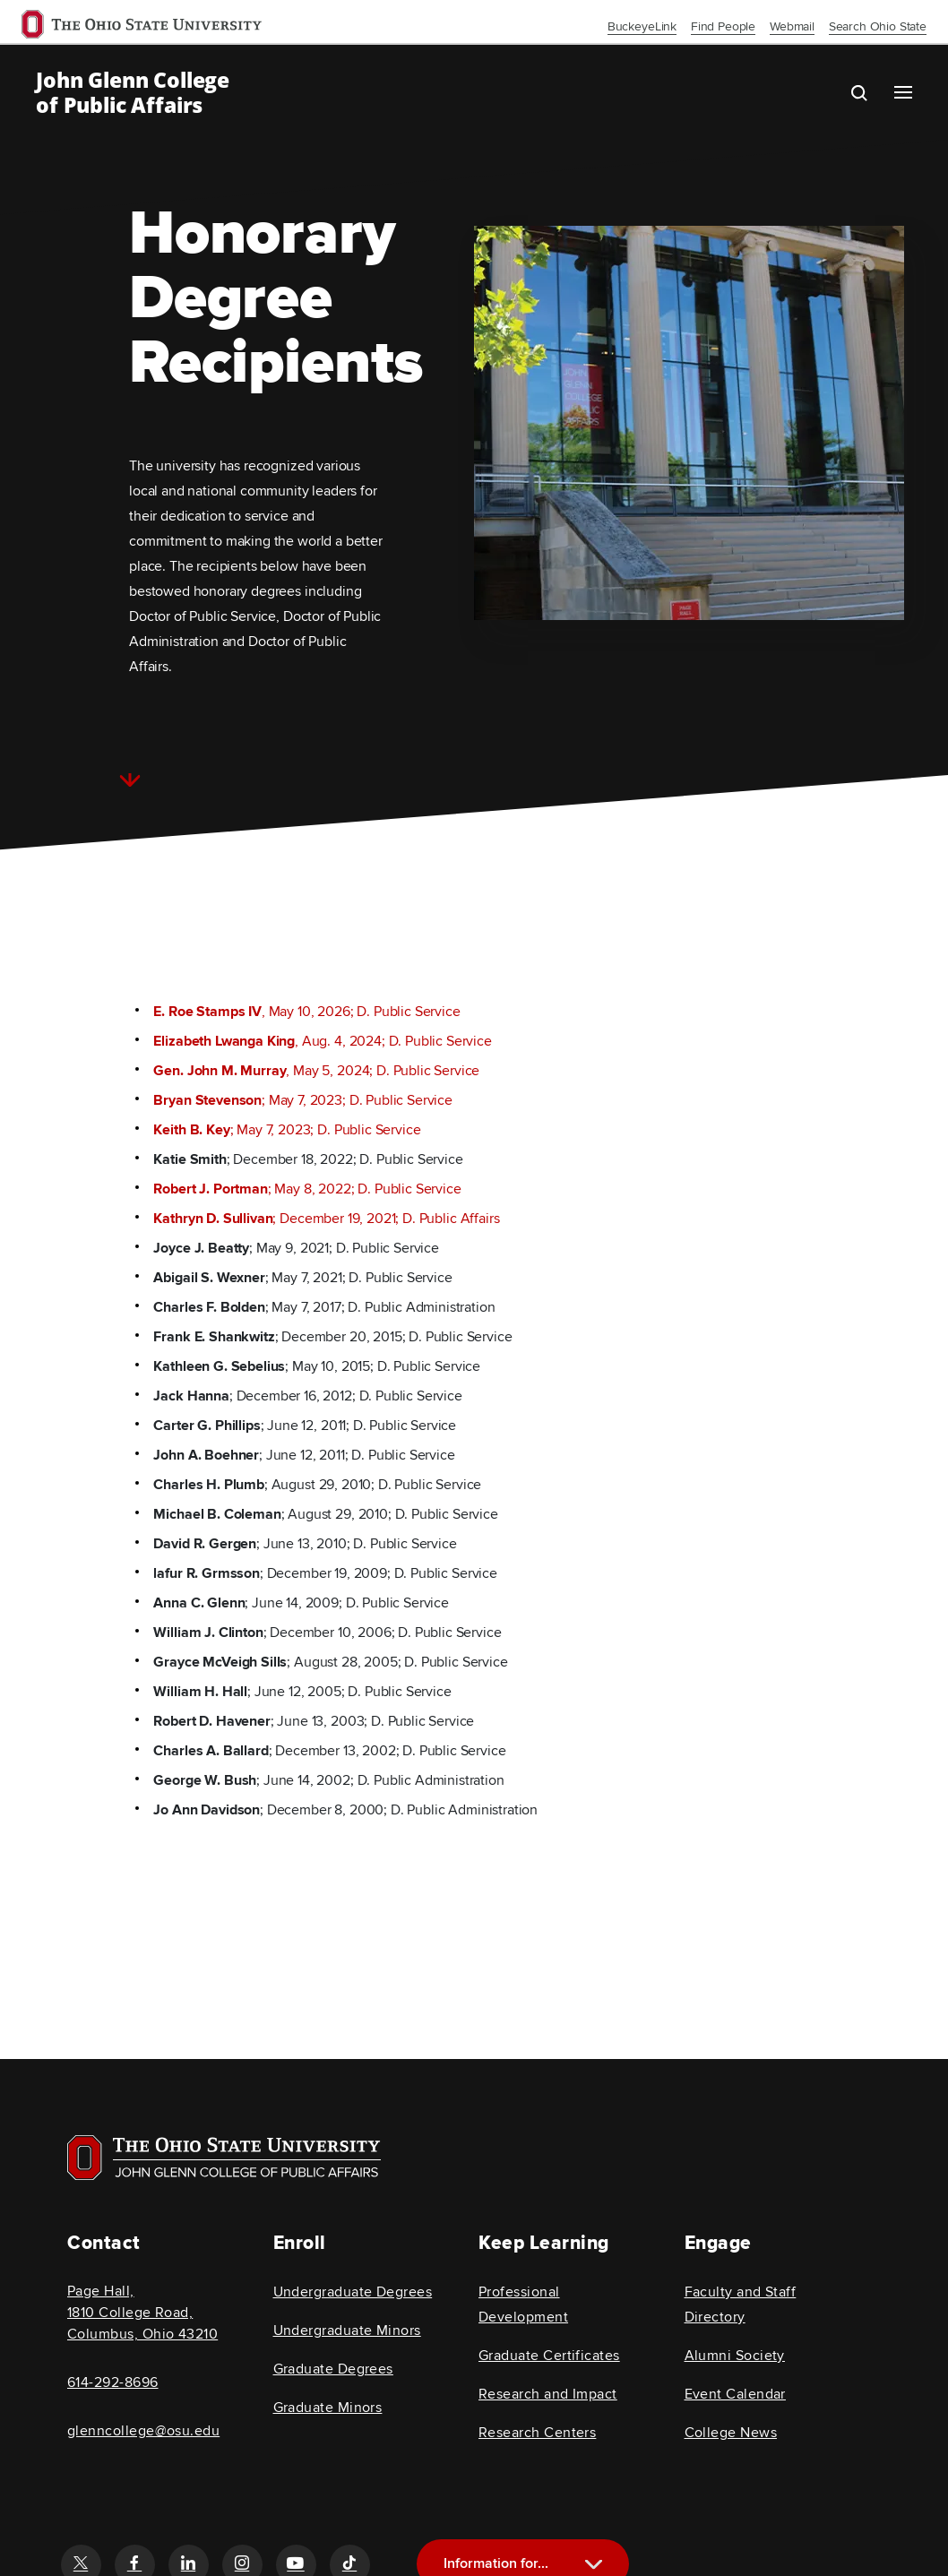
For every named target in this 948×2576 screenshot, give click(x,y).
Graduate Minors (328, 2408)
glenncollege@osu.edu (143, 2431)
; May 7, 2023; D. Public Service (302, 1100)
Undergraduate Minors (347, 2330)
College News (731, 2433)
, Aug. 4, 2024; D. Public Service (322, 1041)
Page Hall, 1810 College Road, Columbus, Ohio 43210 (142, 2312)
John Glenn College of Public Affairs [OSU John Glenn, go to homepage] (132, 92)
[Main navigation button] (903, 92)
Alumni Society (735, 2356)
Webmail (792, 26)
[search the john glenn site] (872, 92)
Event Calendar (735, 2394)
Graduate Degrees (333, 2369)
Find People (723, 26)
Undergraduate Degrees (353, 2292)
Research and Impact (547, 2394)
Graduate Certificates (549, 2356)
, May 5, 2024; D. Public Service (316, 1071)
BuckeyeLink (642, 26)
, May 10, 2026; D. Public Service (306, 1012)
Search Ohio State (877, 26)
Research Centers (537, 2433)
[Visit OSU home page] (224, 2157)
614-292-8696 (113, 2382)
